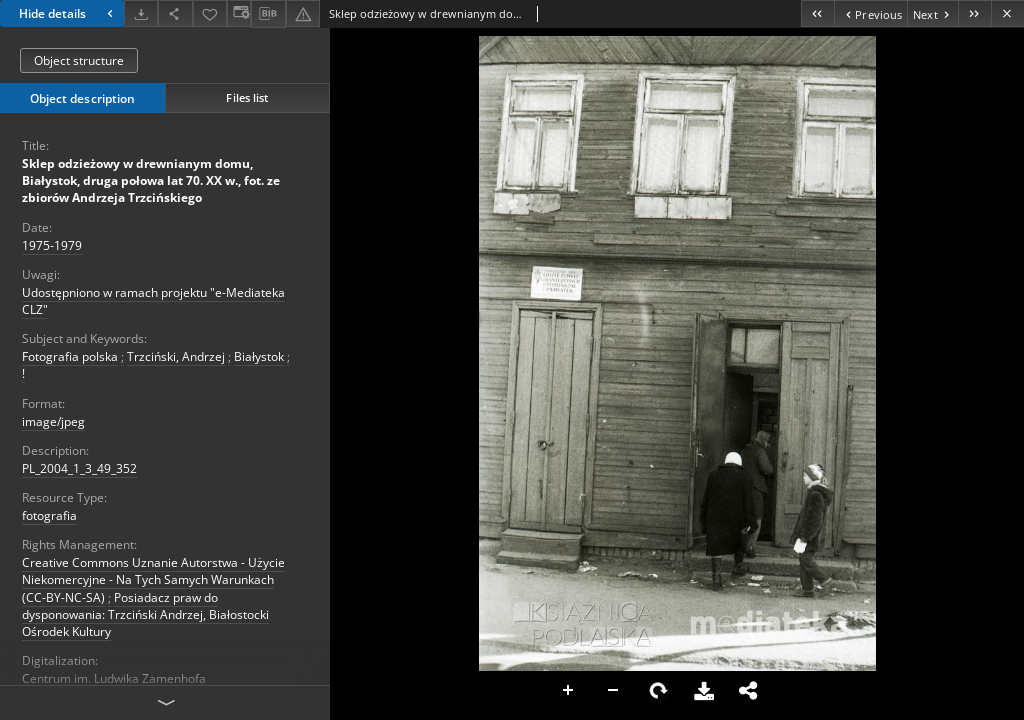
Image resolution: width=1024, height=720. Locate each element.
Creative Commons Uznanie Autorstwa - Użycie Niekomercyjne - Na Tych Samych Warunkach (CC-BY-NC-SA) (153, 579)
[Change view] (239, 13)
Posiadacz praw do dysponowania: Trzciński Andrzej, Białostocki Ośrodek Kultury (145, 614)
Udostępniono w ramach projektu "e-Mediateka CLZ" (153, 301)
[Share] (175, 13)
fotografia (49, 515)
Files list (247, 97)
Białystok (259, 356)
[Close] (1007, 13)
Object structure (79, 60)
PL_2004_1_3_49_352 (79, 468)
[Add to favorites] (210, 13)
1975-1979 (52, 245)
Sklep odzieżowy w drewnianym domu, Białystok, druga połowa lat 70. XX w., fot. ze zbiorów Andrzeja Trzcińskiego (151, 180)
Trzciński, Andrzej (176, 356)
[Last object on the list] (974, 13)
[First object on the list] (817, 13)
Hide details (68, 13)
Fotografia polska (70, 356)
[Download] (141, 13)
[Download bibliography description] (268, 14)
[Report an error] (303, 13)
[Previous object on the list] (870, 13)
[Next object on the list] (932, 13)
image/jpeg (53, 421)
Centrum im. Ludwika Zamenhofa (114, 678)
